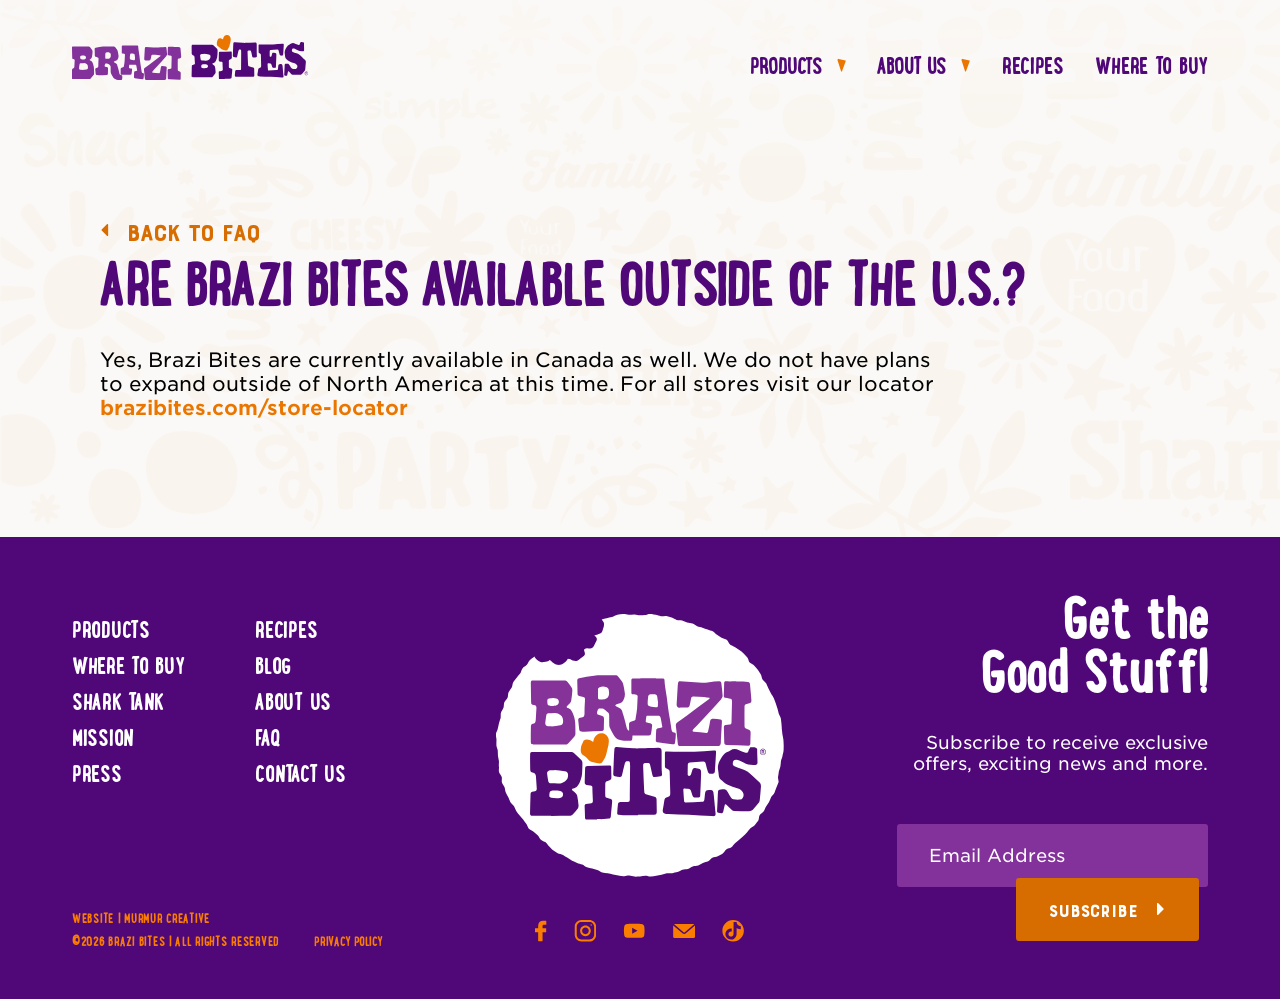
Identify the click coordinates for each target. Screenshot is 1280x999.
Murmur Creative (167, 919)
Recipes (1033, 68)
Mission (103, 740)
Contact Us (300, 776)
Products (798, 68)
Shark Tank (118, 704)
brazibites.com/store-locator (254, 408)
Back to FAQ (180, 233)
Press (97, 776)
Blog (273, 668)
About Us (923, 68)
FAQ (267, 740)
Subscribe (1107, 911)
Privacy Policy (348, 942)
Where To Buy (1151, 68)
